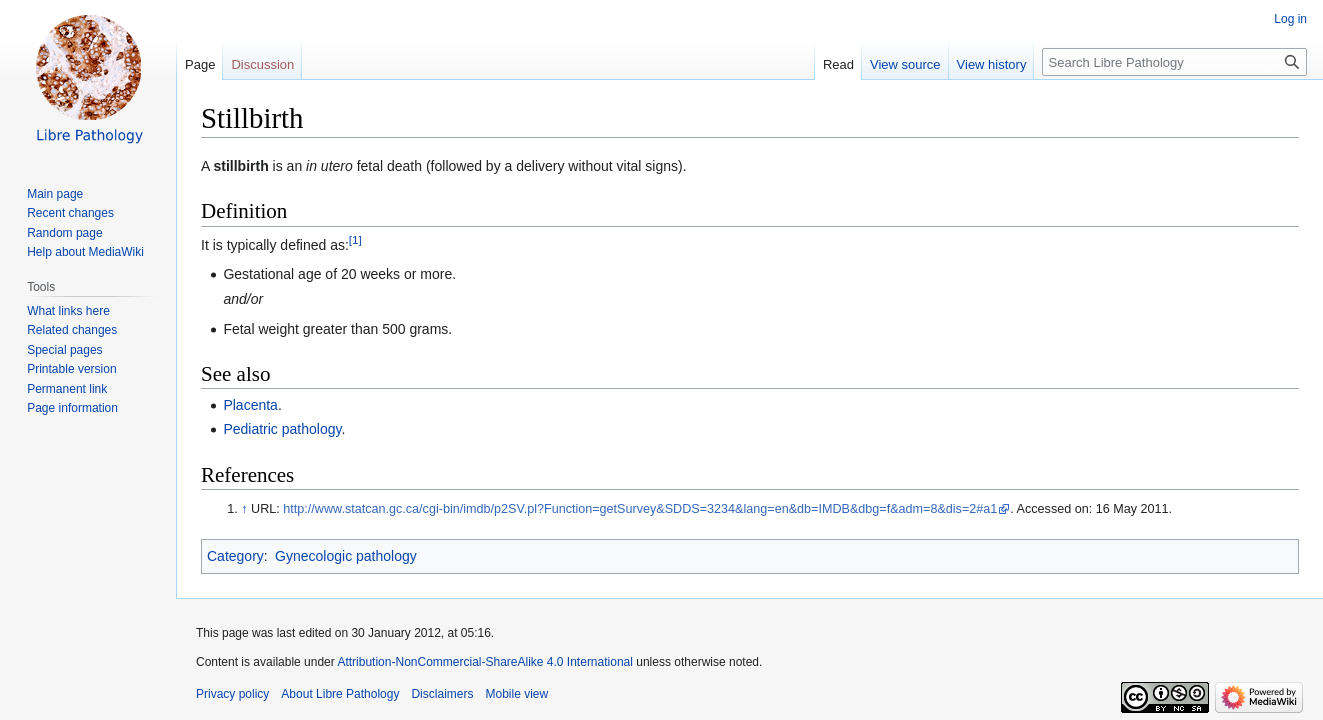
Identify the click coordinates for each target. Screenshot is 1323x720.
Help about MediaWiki (85, 252)
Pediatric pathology (282, 429)
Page (200, 64)
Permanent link (67, 389)
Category (235, 556)
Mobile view (516, 694)
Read (838, 64)
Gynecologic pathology (346, 556)
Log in (1290, 19)
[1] (355, 239)
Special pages (64, 350)
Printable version (71, 369)
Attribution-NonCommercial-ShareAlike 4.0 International (484, 662)
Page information (72, 408)
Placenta (250, 405)
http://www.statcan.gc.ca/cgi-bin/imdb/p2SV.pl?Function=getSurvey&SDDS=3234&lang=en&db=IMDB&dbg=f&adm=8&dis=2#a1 (640, 509)
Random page (64, 233)
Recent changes (70, 213)
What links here (68, 311)
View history (992, 64)
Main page (55, 194)
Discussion (262, 64)
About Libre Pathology (340, 694)
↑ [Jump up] (244, 509)
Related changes (72, 330)
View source (905, 64)
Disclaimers (442, 694)
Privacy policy (232, 694)
